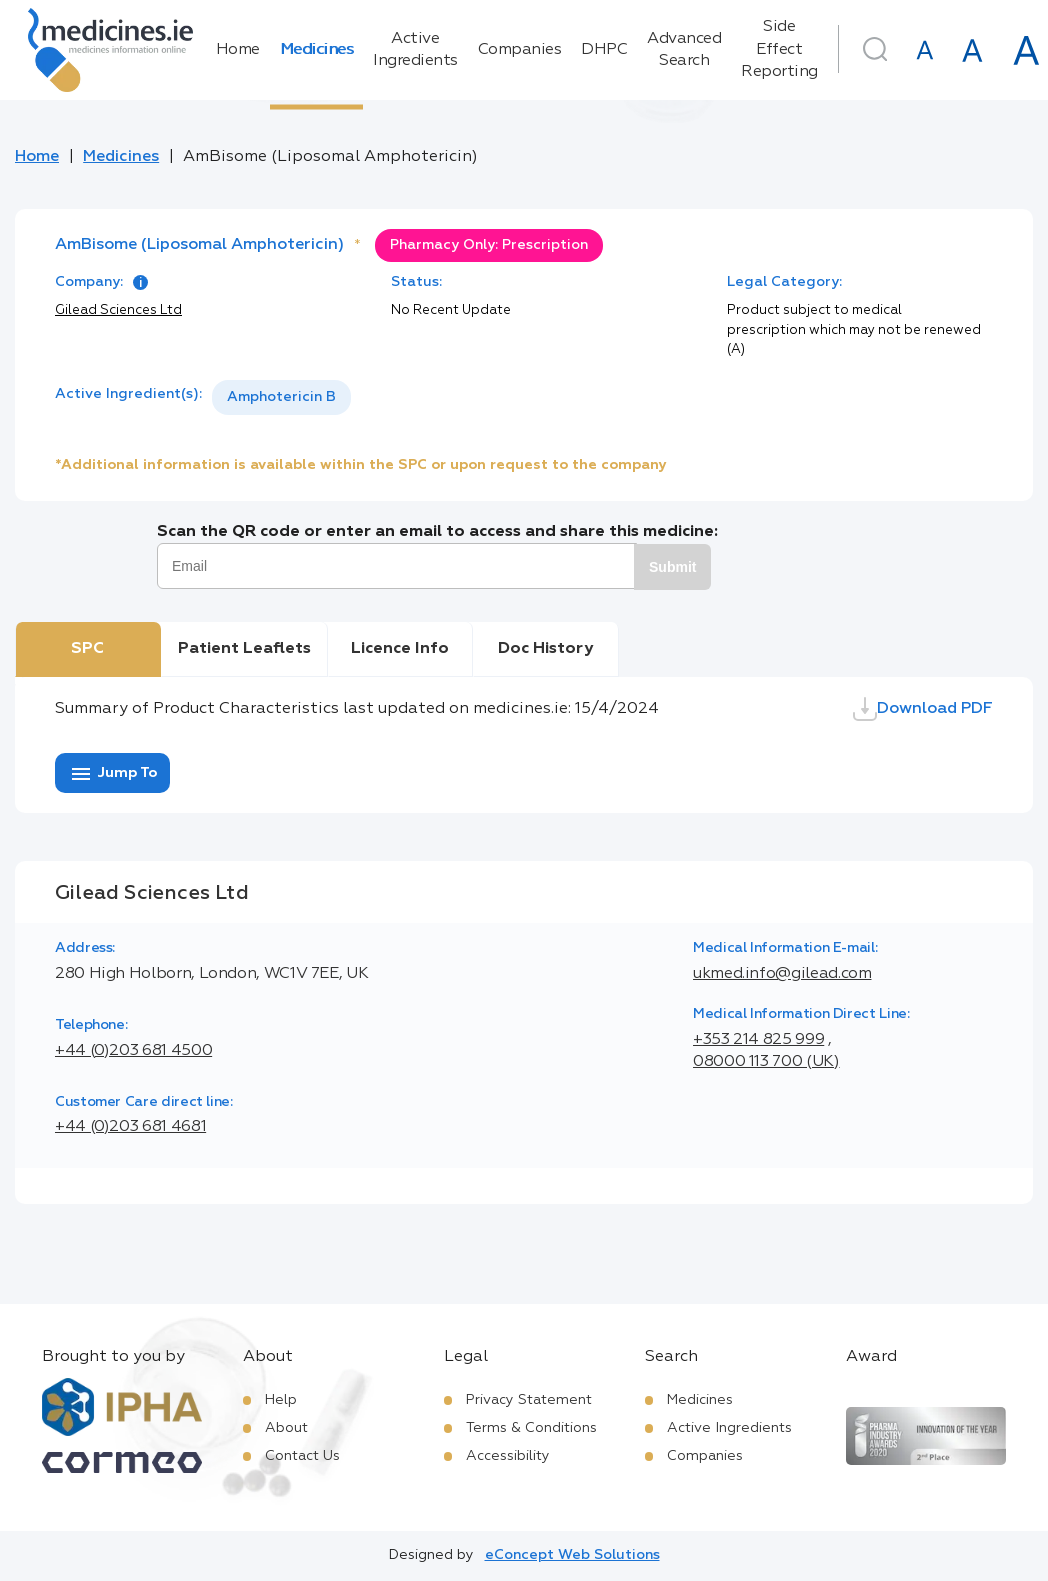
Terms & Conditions (531, 1428)
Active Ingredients (415, 50)
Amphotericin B (281, 397)
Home (238, 50)
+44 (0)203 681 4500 (133, 1051)
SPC (87, 649)
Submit (672, 567)
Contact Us (302, 1456)
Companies (520, 50)
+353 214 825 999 (758, 1040)
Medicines (317, 50)
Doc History (545, 649)
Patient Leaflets (244, 649)
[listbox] (281, 397)
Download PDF (923, 709)
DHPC (604, 50)
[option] (281, 397)
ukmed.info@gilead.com (782, 974)
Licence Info (400, 649)
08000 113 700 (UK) (766, 1062)
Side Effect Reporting (779, 49)
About (286, 1428)
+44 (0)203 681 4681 (130, 1127)
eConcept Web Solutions (572, 1555)
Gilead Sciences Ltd (118, 310)
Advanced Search (684, 50)
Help (281, 1400)
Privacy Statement (529, 1400)
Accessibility (508, 1456)
